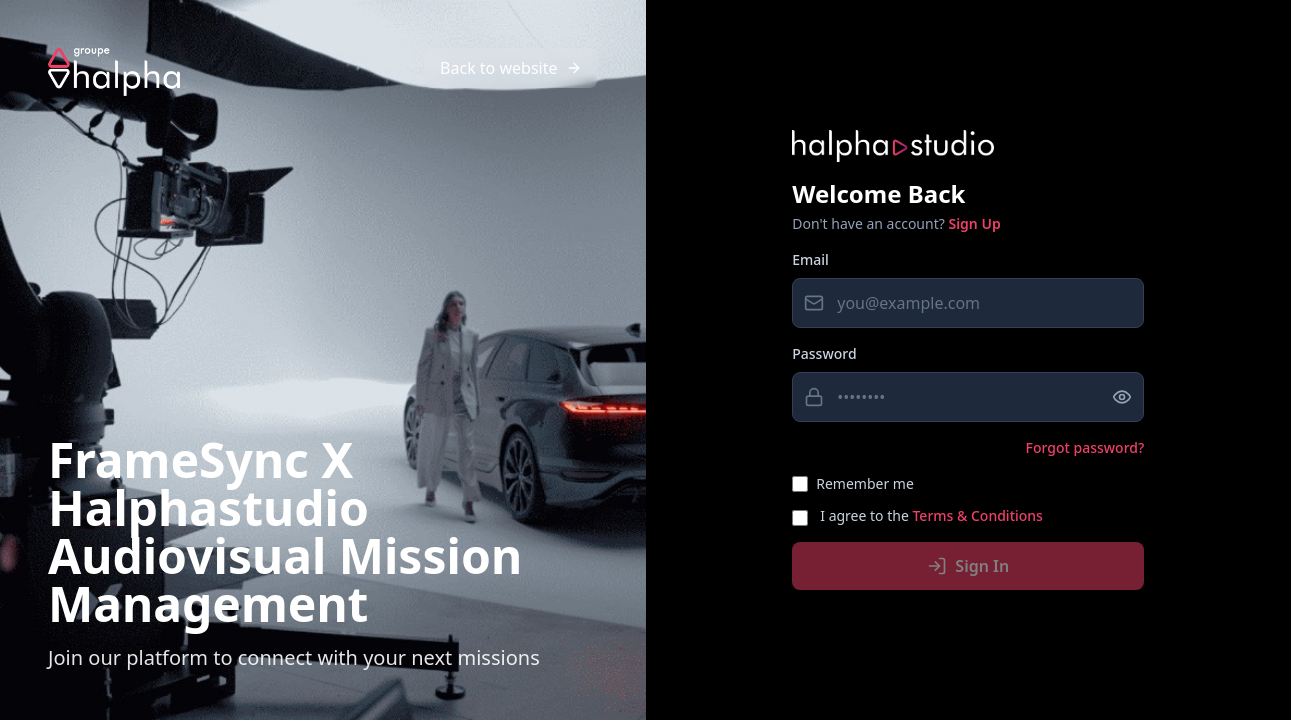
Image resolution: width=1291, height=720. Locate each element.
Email (810, 259)
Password (824, 353)
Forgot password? (1085, 447)
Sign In (968, 566)
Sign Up (974, 223)
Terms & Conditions (977, 515)
